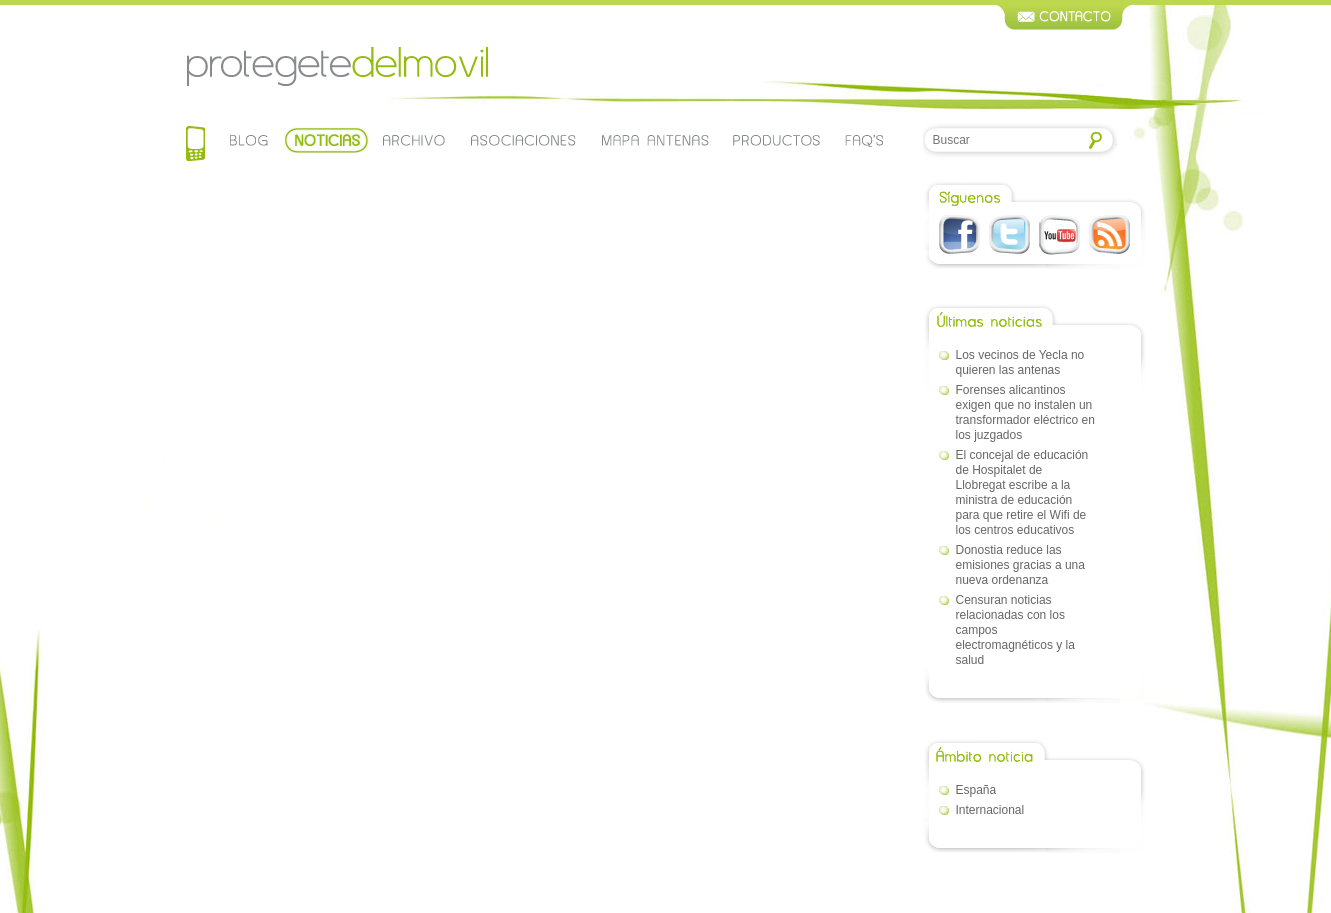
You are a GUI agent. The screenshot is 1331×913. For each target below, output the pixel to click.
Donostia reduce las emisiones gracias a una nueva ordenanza (1020, 565)
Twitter (1009, 235)
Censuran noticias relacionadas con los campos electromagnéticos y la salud (1015, 630)
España (976, 790)
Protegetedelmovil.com (337, 67)
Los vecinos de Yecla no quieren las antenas (1020, 362)
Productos (777, 139)
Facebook (959, 235)
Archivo (412, 139)
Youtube (1059, 235)
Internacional (990, 810)
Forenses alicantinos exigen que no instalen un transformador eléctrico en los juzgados (1025, 412)
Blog (249, 139)
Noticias (326, 139)
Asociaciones (522, 139)
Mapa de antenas (655, 139)
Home (195, 145)
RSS (1109, 235)
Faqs (864, 139)
